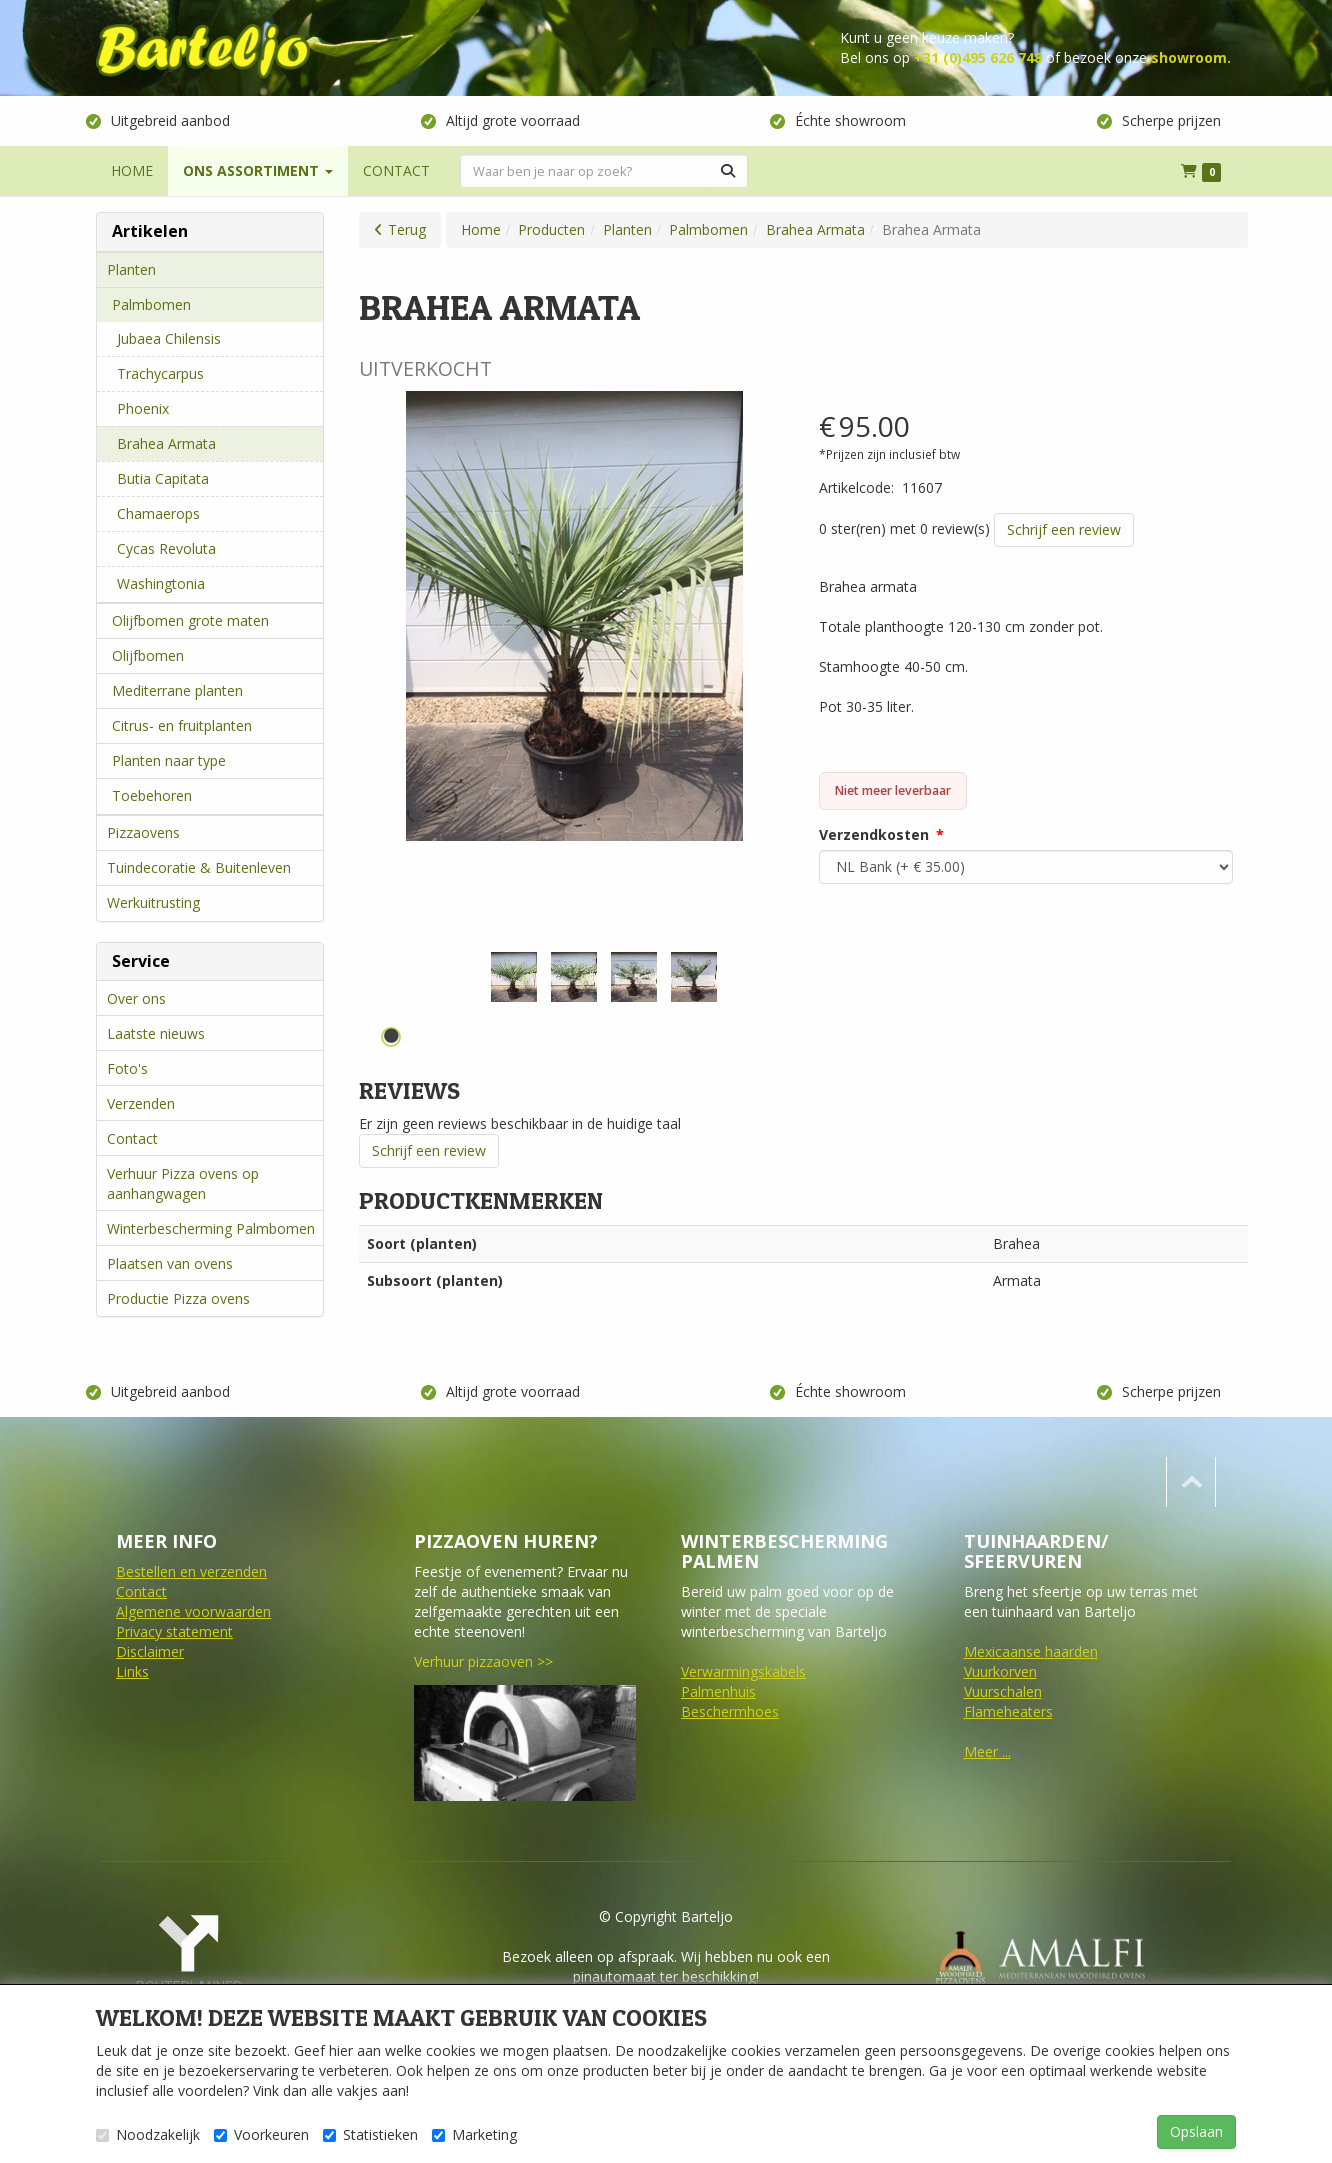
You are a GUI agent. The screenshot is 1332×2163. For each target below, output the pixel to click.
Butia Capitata (163, 478)
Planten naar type (169, 760)
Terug (407, 229)
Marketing (474, 2134)
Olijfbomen (148, 655)
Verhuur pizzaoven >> (483, 1661)
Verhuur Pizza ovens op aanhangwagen (183, 1183)
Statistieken (370, 2134)
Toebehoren (152, 795)
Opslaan (1196, 2131)
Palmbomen (151, 304)
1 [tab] (391, 1037)
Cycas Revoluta (166, 548)
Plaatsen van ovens (170, 1263)
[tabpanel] (514, 977)
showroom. (1191, 57)
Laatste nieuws (156, 1033)
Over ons (136, 998)
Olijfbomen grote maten (190, 620)
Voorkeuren (261, 2134)
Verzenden (141, 1103)
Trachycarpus (160, 373)
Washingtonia (161, 583)
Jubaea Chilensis (169, 338)
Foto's (127, 1068)
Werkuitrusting (153, 902)
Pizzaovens (143, 832)
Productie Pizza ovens (178, 1298)
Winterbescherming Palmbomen (211, 1228)
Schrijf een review (1064, 529)
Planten (131, 269)
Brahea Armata (166, 443)
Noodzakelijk (148, 2134)
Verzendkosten (874, 834)
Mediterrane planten (177, 690)
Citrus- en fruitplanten (182, 725)
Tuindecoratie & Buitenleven (199, 867)
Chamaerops (158, 513)
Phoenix (143, 408)
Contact (132, 1138)
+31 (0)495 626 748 (978, 57)
